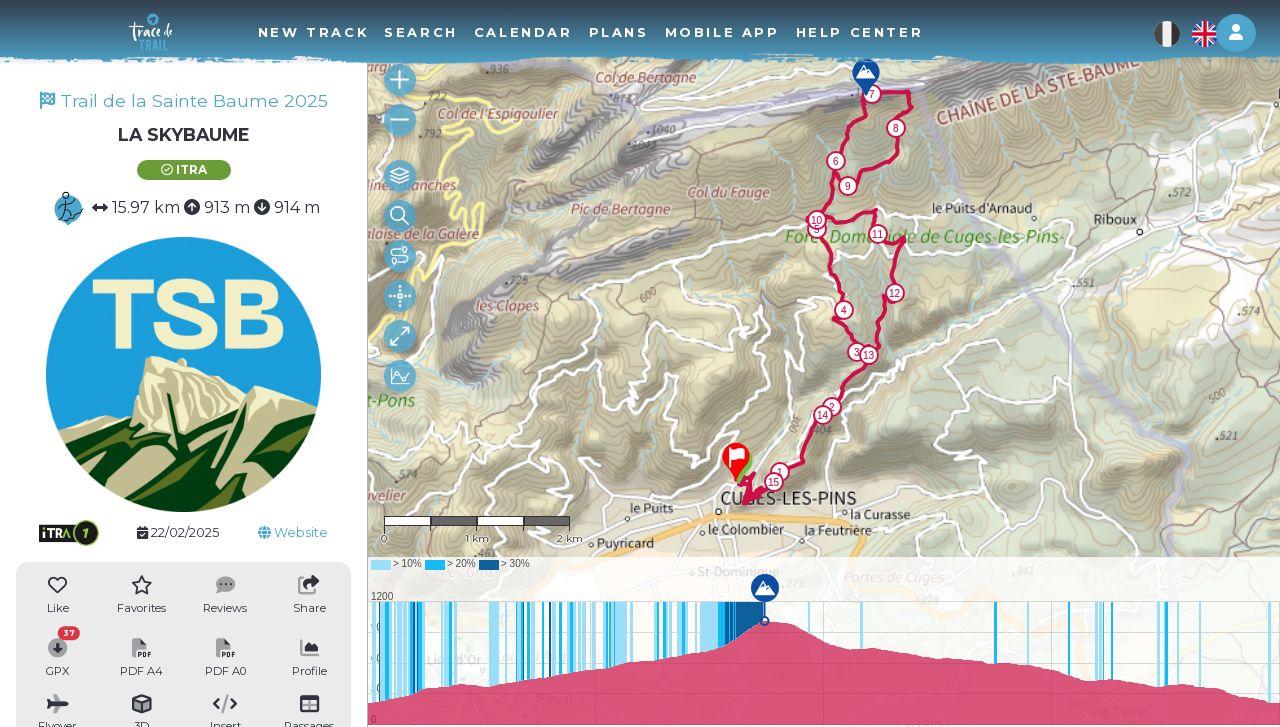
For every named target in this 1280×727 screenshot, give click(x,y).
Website (293, 532)
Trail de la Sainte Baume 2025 (184, 100)
